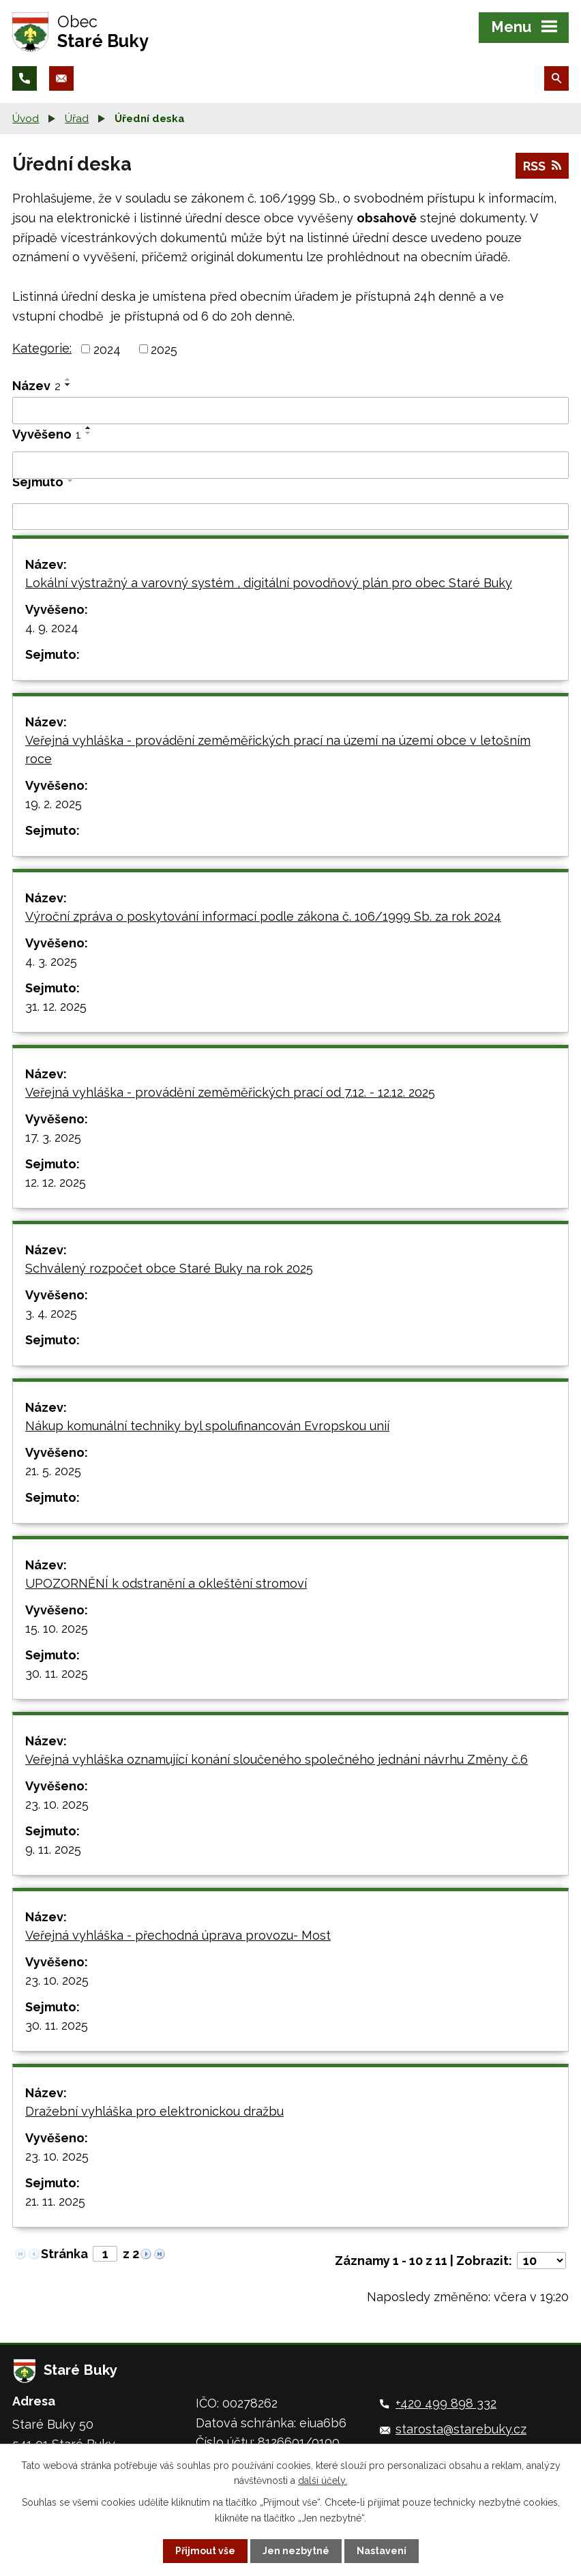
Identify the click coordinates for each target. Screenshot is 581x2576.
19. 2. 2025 (53, 804)
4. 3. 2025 (51, 961)
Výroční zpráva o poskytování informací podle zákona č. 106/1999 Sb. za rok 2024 (263, 916)
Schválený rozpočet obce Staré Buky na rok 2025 (169, 1268)
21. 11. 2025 (55, 2201)
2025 (164, 349)
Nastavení (381, 2550)
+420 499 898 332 (446, 2403)
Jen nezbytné (296, 2550)
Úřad (77, 119)
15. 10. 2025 (56, 1628)
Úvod (25, 119)
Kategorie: (42, 348)
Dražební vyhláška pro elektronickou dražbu (154, 2111)
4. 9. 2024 (51, 628)
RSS (542, 166)
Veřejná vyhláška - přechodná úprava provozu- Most (178, 1935)
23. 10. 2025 (57, 1804)
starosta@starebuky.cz (461, 2429)
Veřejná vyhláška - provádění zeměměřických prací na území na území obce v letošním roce (278, 749)
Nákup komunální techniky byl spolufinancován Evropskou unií (207, 1426)
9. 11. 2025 (53, 1849)
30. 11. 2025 (56, 1673)
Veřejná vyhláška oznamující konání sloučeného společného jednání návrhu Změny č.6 (276, 1759)
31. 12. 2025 (56, 1006)
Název (36, 386)
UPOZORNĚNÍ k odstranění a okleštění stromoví (166, 1583)
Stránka (64, 2254)
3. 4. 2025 (51, 1313)
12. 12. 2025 (55, 1182)
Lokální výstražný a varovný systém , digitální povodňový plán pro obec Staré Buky (268, 583)
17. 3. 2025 (53, 1137)
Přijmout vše (205, 2550)
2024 (107, 349)
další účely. (322, 2480)
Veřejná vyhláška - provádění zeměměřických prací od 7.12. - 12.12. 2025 (230, 1092)
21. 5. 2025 (53, 1471)
